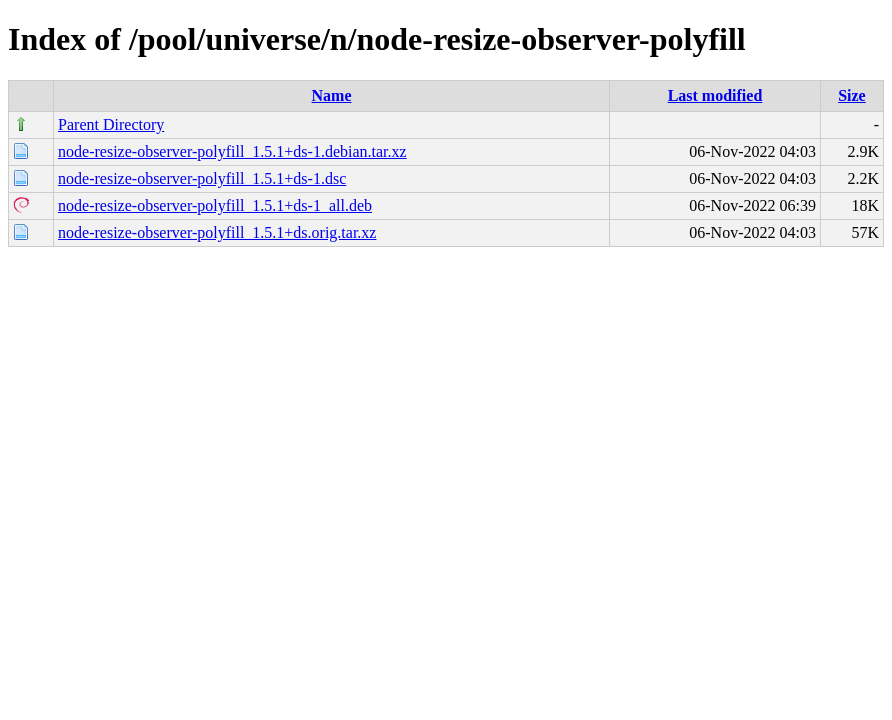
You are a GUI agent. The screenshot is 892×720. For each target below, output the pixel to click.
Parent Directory (111, 124)
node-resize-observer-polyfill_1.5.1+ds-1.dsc (202, 178)
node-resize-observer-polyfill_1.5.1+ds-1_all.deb (215, 205)
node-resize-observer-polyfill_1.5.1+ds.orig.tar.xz (217, 232)
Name (332, 95)
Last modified (715, 95)
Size (852, 95)
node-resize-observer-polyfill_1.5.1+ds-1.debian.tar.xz (232, 151)
